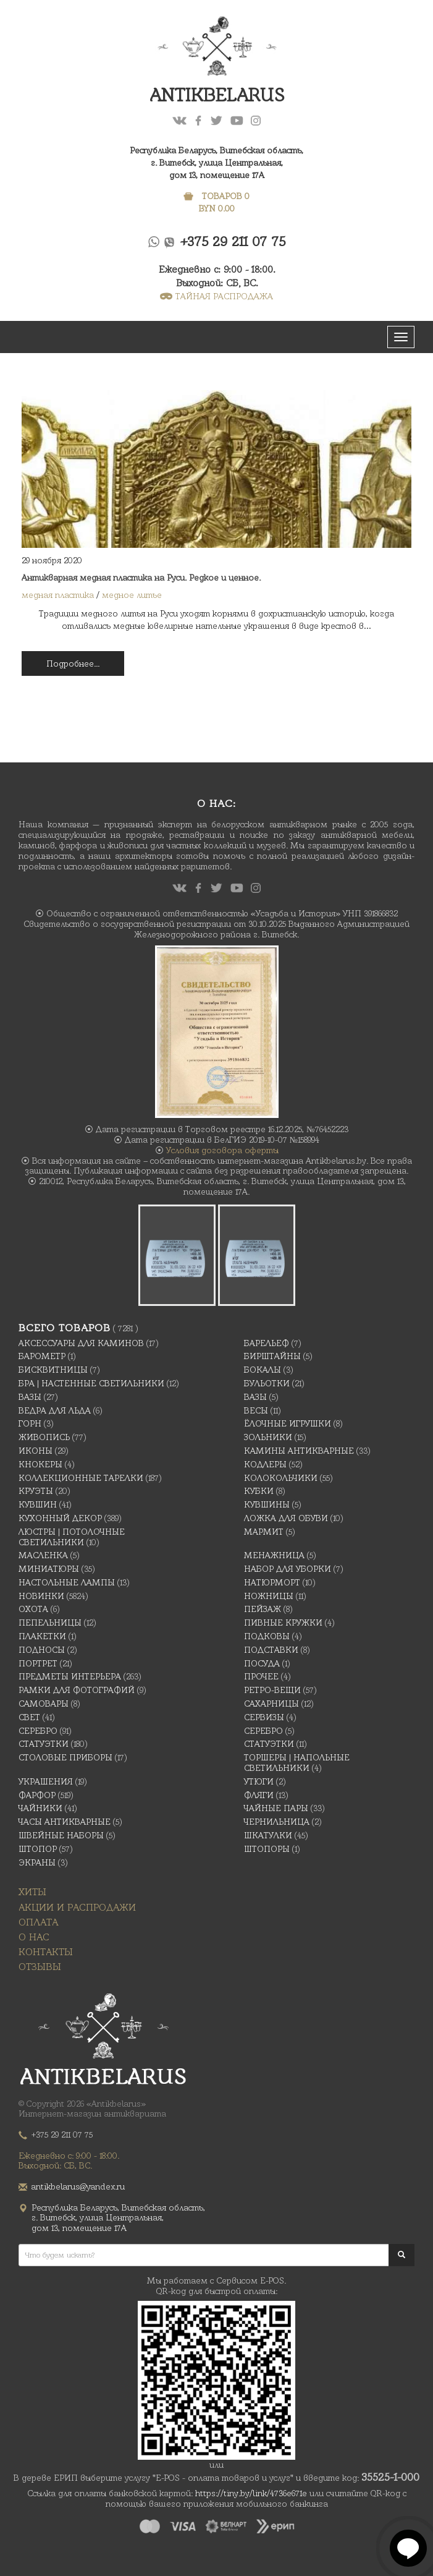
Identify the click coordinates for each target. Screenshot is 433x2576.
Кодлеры (265, 1464)
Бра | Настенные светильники (91, 1383)
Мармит (264, 1532)
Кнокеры (40, 1464)
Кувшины (267, 1504)
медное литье (132, 595)
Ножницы (268, 1596)
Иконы (36, 1451)
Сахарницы (271, 1703)
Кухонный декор (60, 1518)
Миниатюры (49, 1569)
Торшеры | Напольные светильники (297, 1762)
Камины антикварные (299, 1451)
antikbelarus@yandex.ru (78, 2186)
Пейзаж (262, 1609)
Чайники (40, 1808)
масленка (43, 1555)
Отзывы (40, 1967)
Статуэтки (44, 1744)
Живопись (44, 1437)
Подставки (271, 1650)
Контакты (46, 1952)
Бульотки (267, 1383)
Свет (29, 1717)
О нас (34, 1937)
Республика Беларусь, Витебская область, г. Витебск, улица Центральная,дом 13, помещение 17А (216, 162)
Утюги (259, 1781)
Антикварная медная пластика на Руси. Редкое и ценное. (141, 577)
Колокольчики (280, 1478)
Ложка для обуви (286, 1518)
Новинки (41, 1596)
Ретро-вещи (272, 1690)
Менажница (274, 1555)
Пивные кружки (283, 1622)
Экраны (37, 1862)
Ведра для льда (55, 1410)
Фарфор (37, 1795)
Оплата (38, 1922)
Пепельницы (50, 1622)
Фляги (259, 1795)
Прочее (261, 1676)
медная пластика (58, 595)
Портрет (38, 1663)
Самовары (44, 1703)
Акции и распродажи (77, 1907)
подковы (267, 1636)
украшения (46, 1781)
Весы (256, 1410)
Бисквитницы (53, 1370)
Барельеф (266, 1343)
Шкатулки (268, 1835)
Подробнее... (72, 663)
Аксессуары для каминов (81, 1343)
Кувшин (38, 1504)
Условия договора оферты (222, 1150)
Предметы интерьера (70, 1676)
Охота (33, 1609)
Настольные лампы (67, 1582)
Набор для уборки (287, 1569)
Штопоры (267, 1849)
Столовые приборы (65, 1757)
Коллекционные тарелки (81, 1478)
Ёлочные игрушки (287, 1423)
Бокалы (262, 1370)
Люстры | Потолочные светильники (72, 1537)
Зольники (268, 1437)
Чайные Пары (276, 1808)
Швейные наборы (61, 1835)
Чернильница (276, 1822)
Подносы (42, 1650)
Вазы (30, 1397)
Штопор (38, 1849)
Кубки (259, 1491)
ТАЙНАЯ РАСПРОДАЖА (216, 296)
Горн (30, 1423)
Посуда (262, 1663)
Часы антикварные (65, 1822)
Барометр (42, 1356)
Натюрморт (272, 1582)
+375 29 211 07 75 (233, 241)
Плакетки (42, 1636)
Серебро (38, 1731)
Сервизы (264, 1717)
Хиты (32, 1892)
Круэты (36, 1491)
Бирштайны (272, 1356)
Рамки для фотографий (77, 1690)
